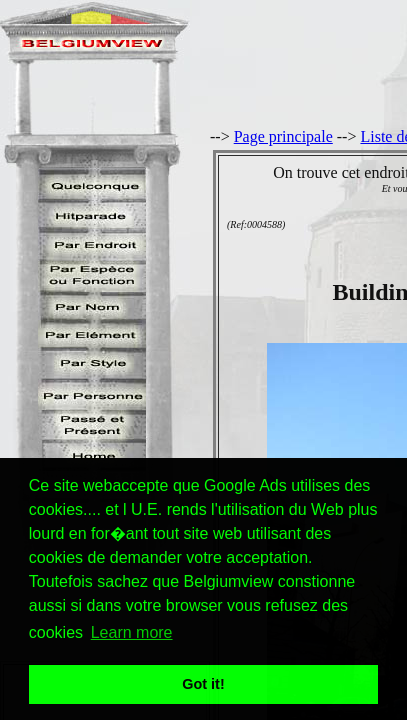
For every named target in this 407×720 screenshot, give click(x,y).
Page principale (283, 136)
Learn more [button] (132, 632)
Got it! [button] (203, 684)
